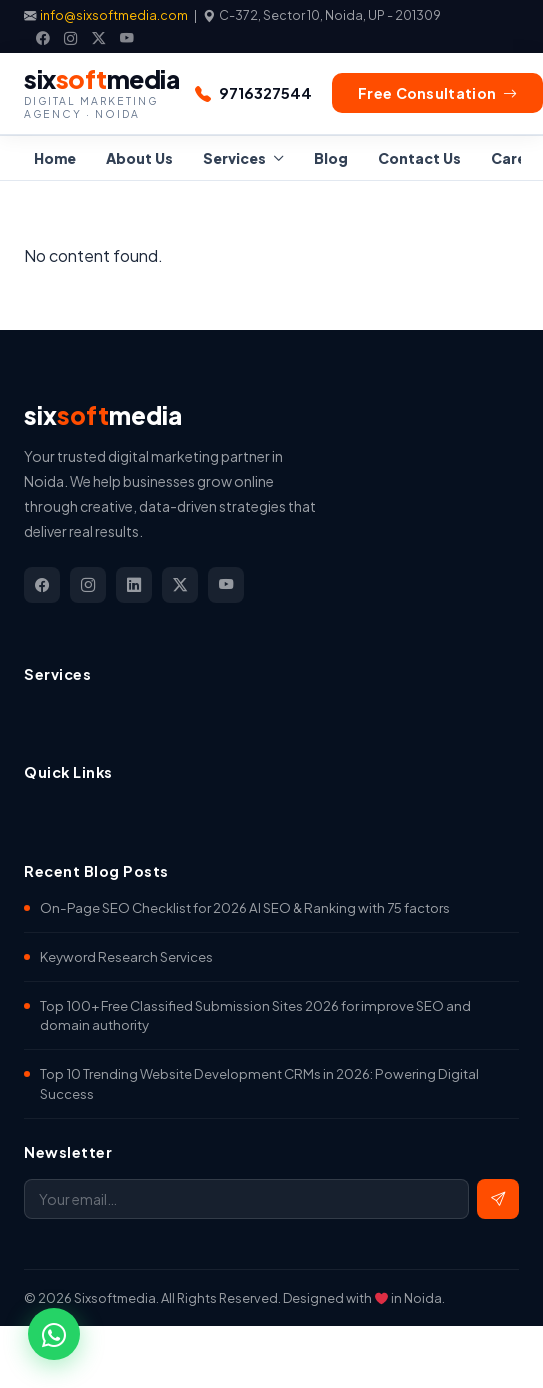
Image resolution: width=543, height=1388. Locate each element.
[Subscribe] (498, 1199)
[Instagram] (71, 37)
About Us (139, 158)
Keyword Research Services (126, 956)
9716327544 (265, 93)
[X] (99, 37)
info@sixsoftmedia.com (115, 15)
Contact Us (419, 158)
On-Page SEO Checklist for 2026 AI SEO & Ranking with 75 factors (245, 907)
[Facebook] (43, 37)
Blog (331, 158)
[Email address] (246, 1199)
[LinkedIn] (134, 585)
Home (55, 158)
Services (234, 158)
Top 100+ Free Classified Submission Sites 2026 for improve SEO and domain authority (255, 1015)
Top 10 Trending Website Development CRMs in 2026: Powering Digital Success (259, 1083)
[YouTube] (127, 37)
